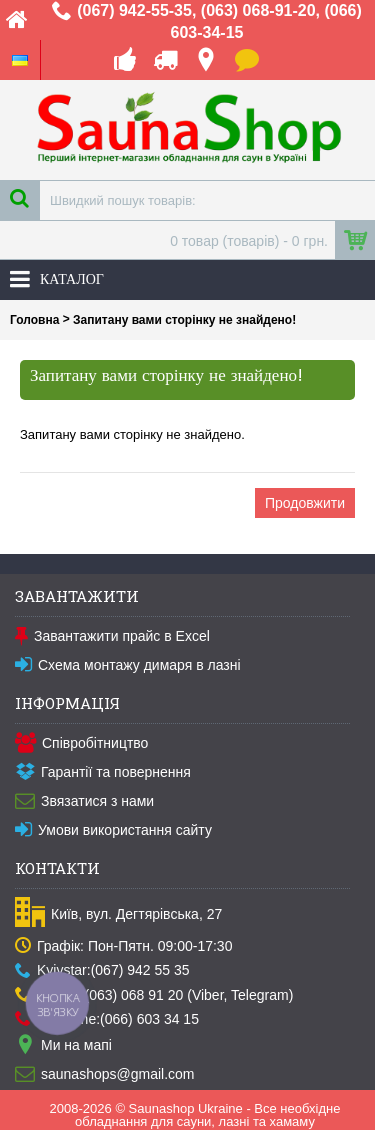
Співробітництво (81, 744)
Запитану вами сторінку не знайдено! (184, 320)
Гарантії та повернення (103, 773)
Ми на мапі (63, 1046)
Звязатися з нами (84, 802)
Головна (34, 320)
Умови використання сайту (113, 831)
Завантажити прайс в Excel (112, 637)
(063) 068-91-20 (258, 10)
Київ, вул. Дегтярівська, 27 (118, 914)
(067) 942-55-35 (134, 10)
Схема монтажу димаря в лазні (128, 666)
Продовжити (305, 503)
